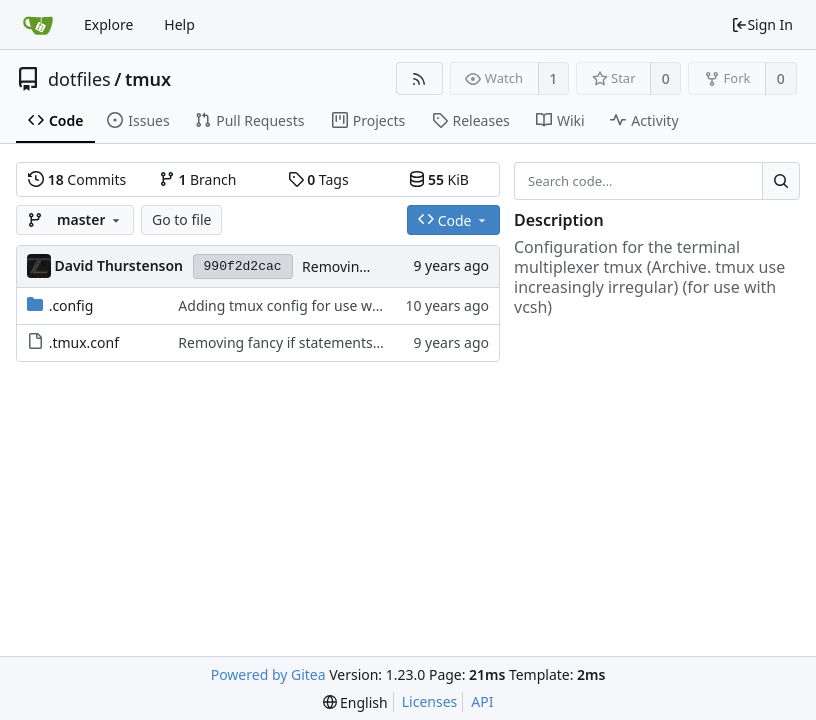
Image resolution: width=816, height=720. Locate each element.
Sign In (762, 24)
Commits (77, 179)
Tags (318, 179)
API (482, 701)
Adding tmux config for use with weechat (313, 305)
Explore (108, 24)
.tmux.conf (84, 342)
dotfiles (79, 79)
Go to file (181, 219)
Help (179, 24)
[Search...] (781, 181)
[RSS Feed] (419, 78)
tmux (148, 79)
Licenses (430, 701)
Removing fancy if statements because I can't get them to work (384, 342)
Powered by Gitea (268, 674)
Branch (198, 179)
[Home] (38, 25)
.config (71, 305)
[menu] (355, 702)
